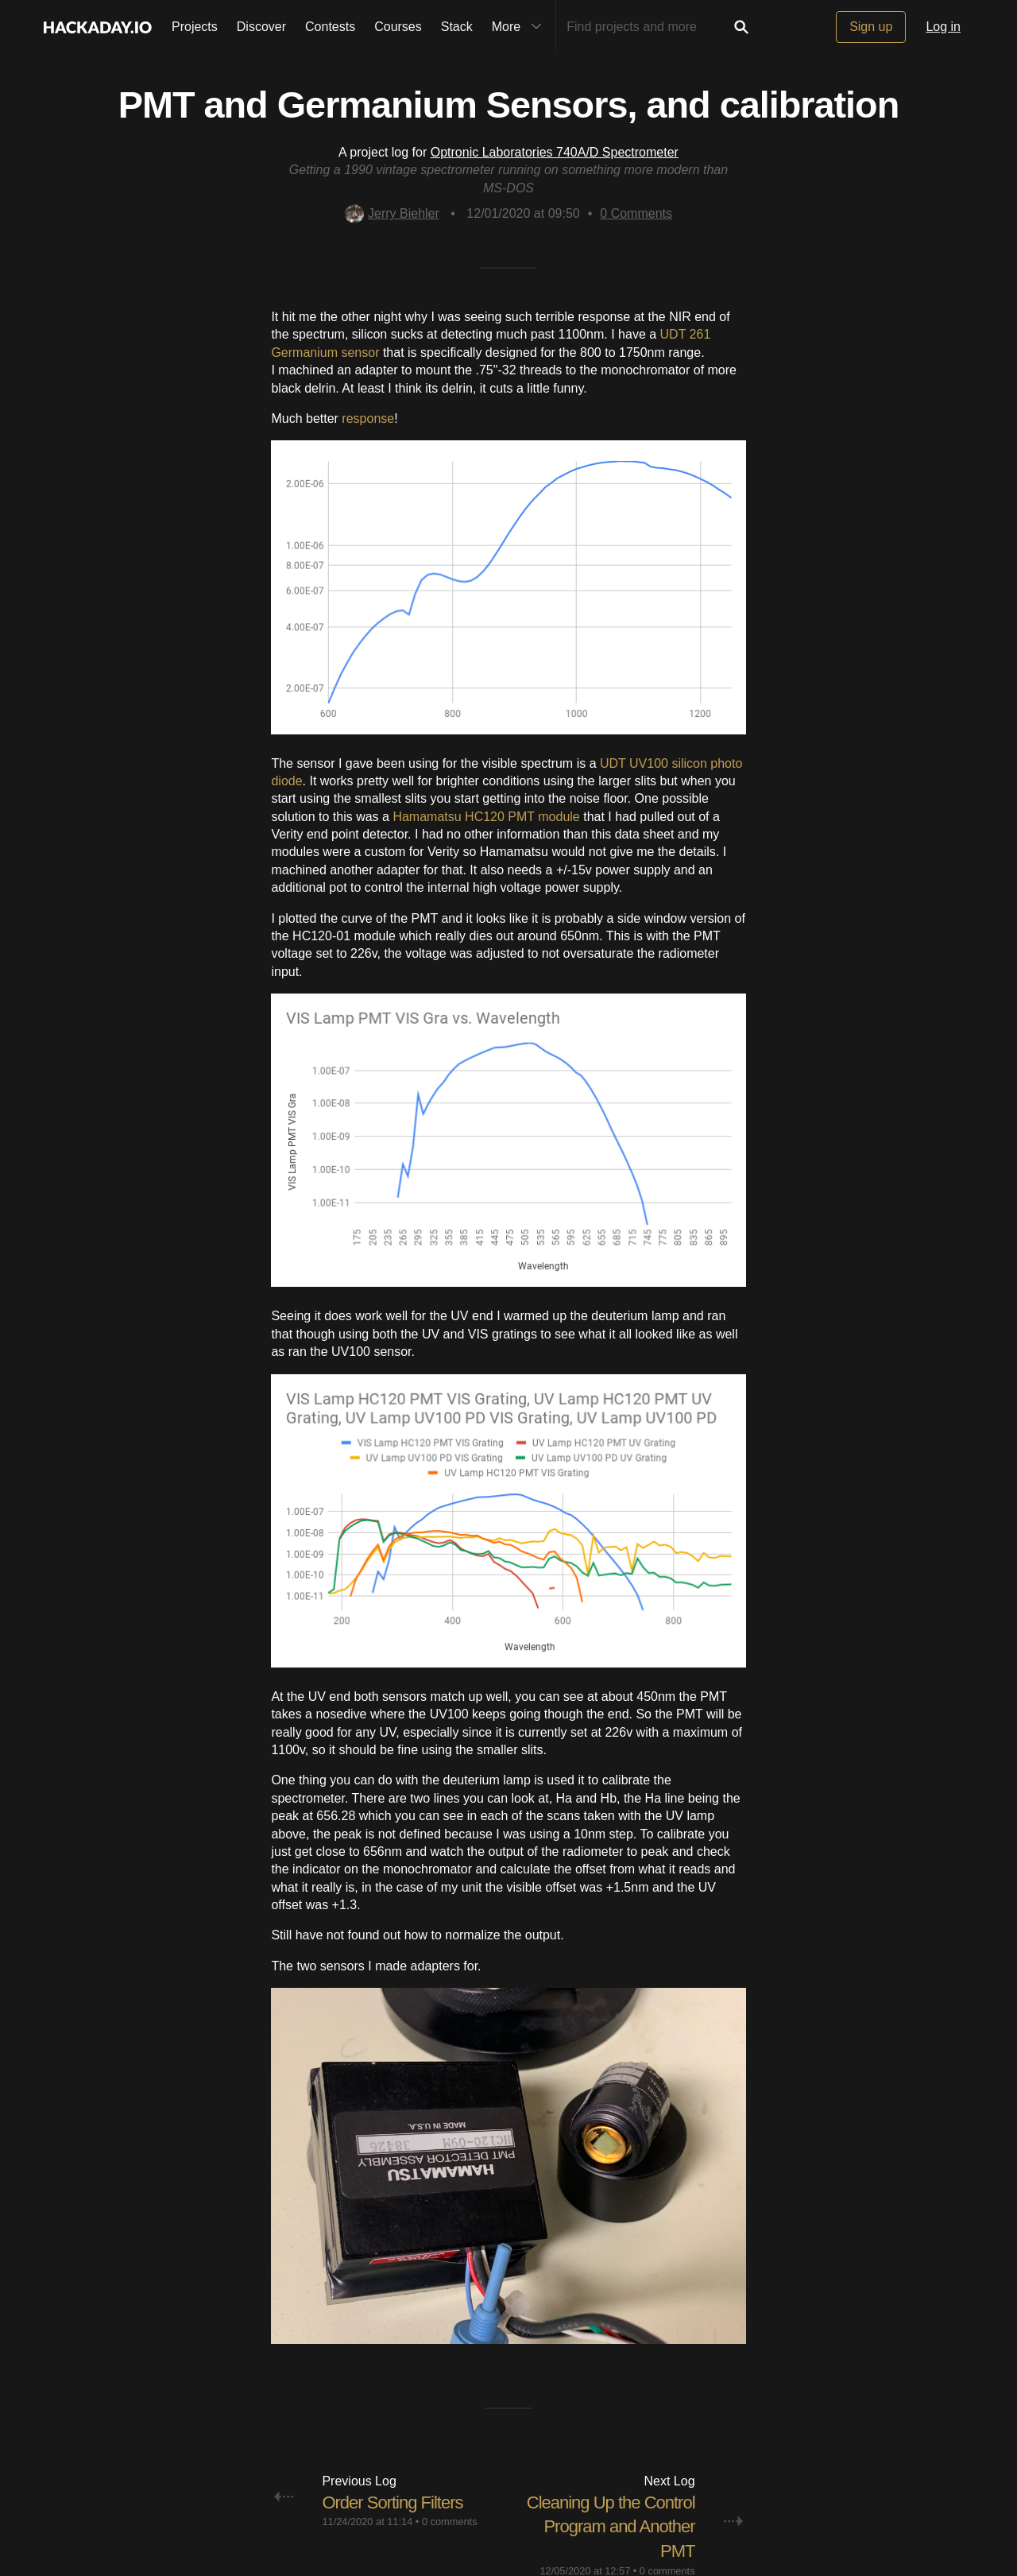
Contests (330, 26)
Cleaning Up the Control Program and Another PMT (611, 2527)
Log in (943, 26)
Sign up (870, 26)
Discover (261, 26)
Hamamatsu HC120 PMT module (485, 816)
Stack (457, 26)
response (368, 418)
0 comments (450, 2522)
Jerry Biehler (392, 213)
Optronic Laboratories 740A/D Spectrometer (555, 152)
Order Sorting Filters (392, 2502)
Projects (195, 26)
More (520, 27)
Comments (636, 213)
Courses (398, 26)
